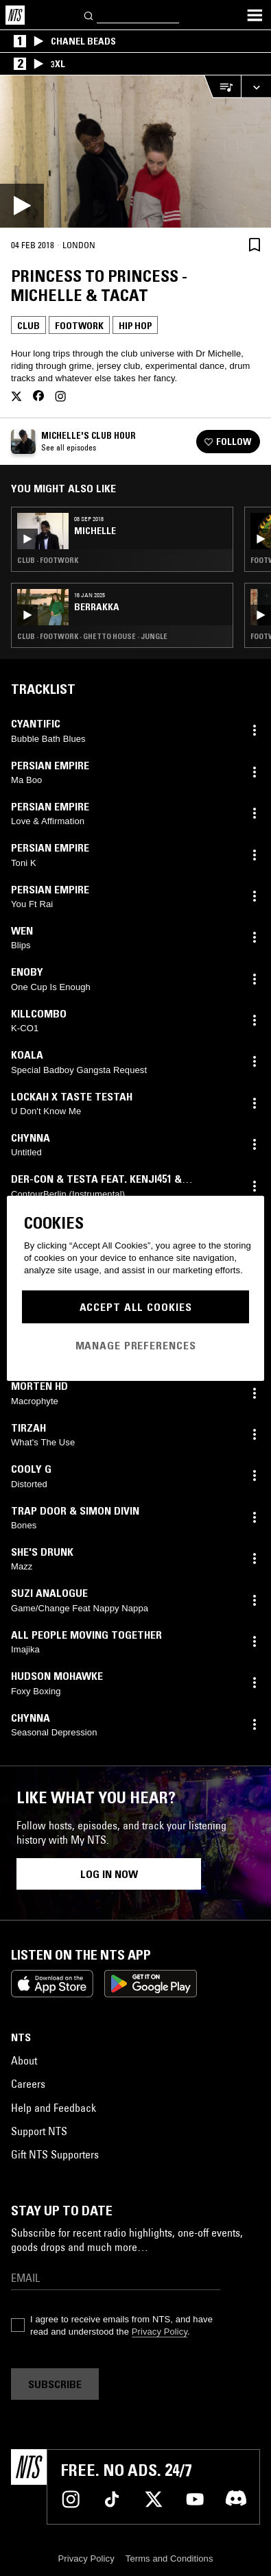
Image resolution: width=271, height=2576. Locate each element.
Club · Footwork (47, 560)
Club (28, 326)
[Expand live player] (256, 86)
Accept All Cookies (136, 1307)
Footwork (79, 326)
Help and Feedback (53, 2108)
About (24, 2060)
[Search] (89, 14)
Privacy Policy (159, 2331)
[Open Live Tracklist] (222, 86)
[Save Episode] (254, 244)
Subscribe (55, 2384)
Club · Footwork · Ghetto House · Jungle (92, 636)
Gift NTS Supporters (55, 2154)
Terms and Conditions (169, 2558)
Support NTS (39, 2131)
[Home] (15, 15)
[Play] (135, 151)
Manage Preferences (135, 1345)
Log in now (109, 1874)
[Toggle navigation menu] (255, 15)
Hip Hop (135, 326)
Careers (28, 2084)
